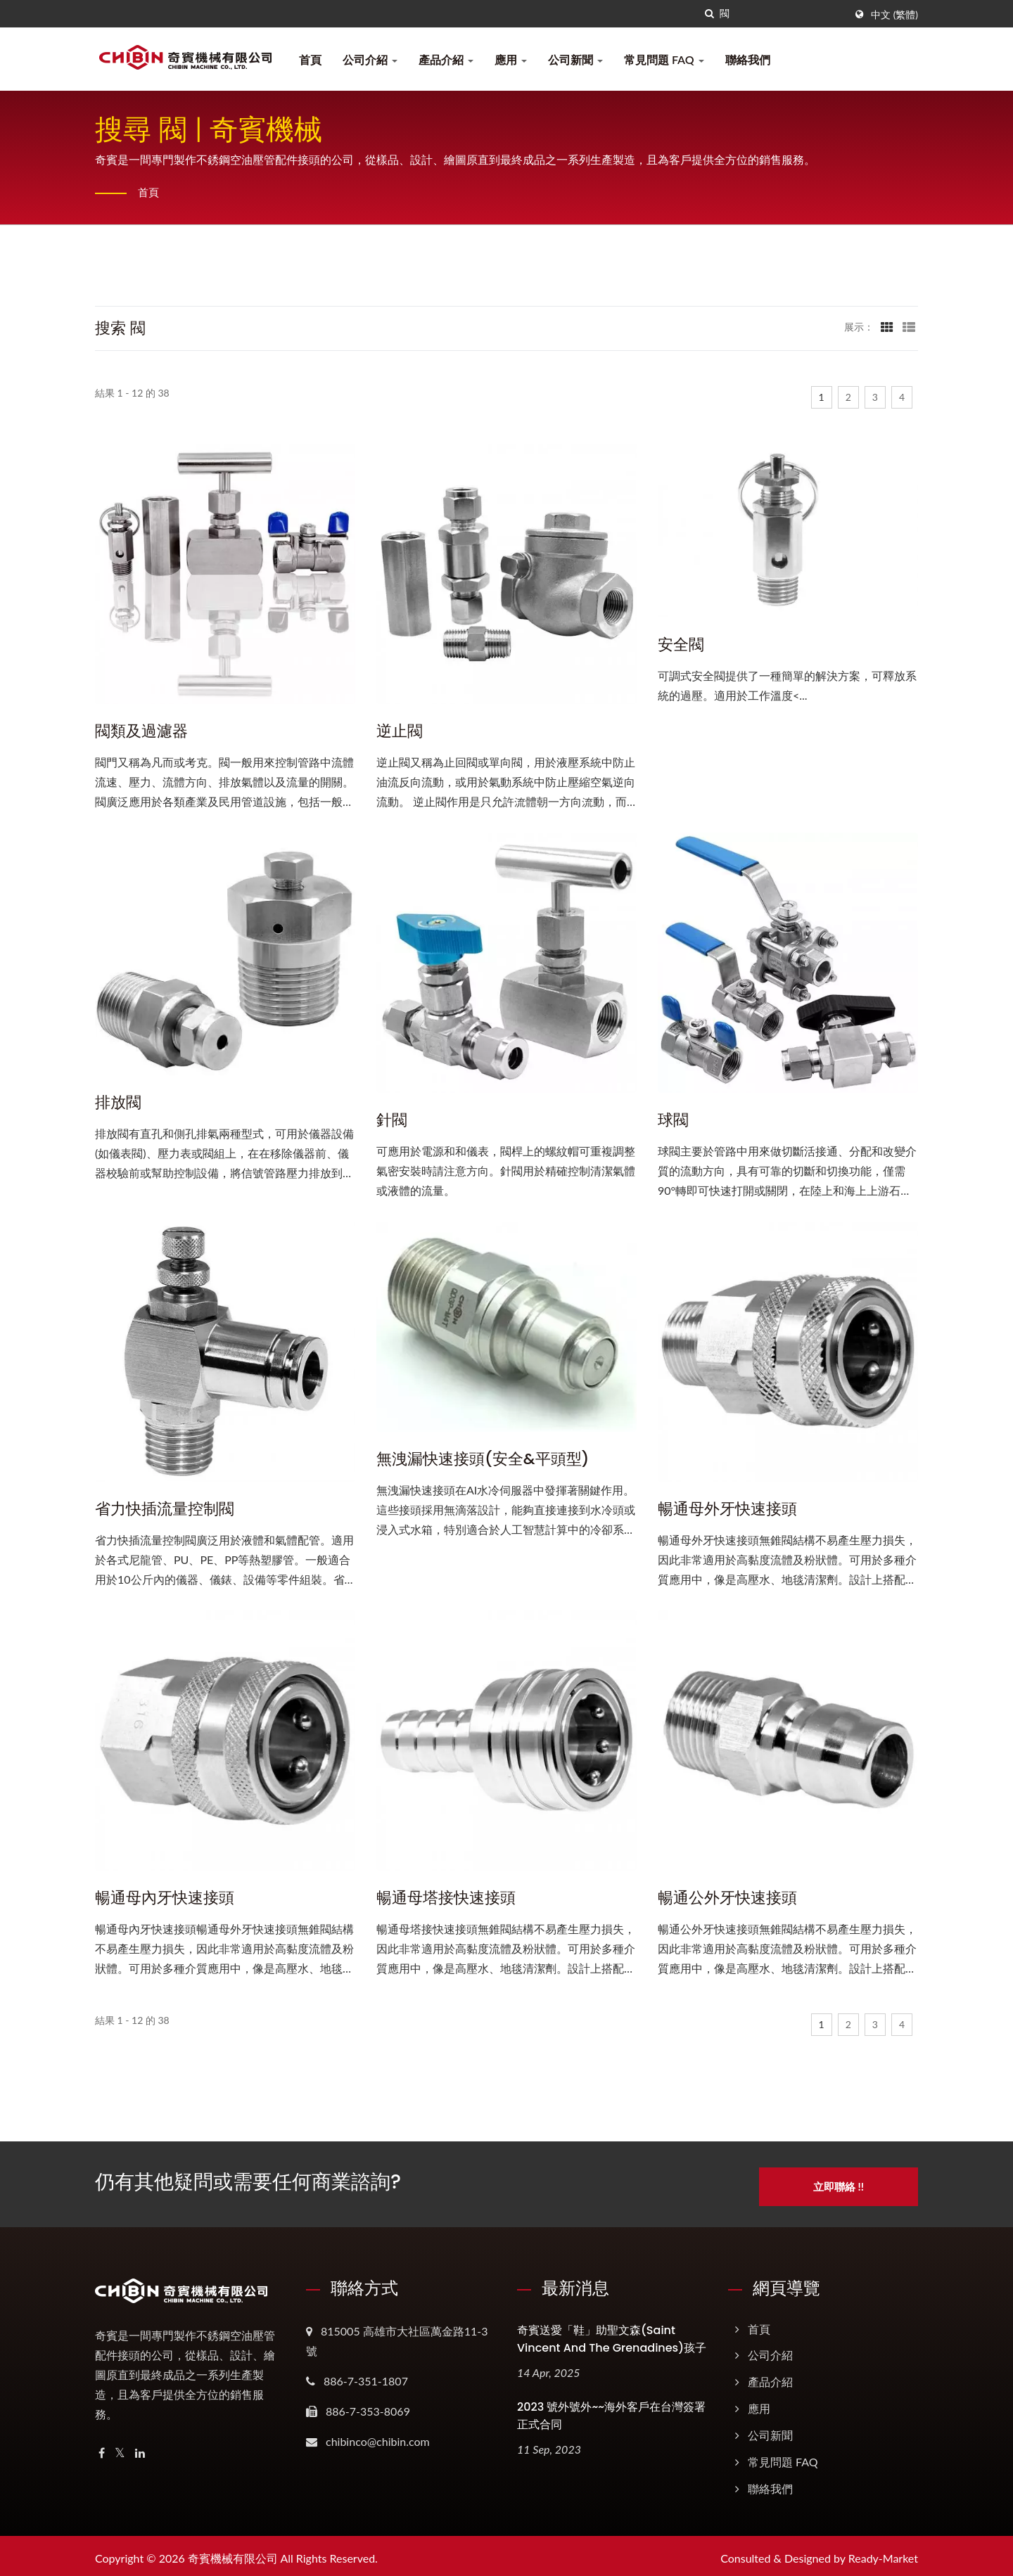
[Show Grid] (887, 326)
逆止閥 (399, 731)
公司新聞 (575, 59)
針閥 (391, 1120)
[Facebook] (101, 2448)
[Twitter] (120, 2448)
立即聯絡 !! (849, 2181)
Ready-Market (883, 2553)
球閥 (673, 1120)
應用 (511, 59)
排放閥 (118, 1102)
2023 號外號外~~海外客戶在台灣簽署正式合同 (611, 2411)
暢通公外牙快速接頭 (727, 1898)
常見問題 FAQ (664, 59)
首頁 (310, 59)
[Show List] (909, 326)
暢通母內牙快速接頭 (164, 1898)
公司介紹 (370, 59)
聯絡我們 (747, 59)
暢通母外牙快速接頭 (727, 1509)
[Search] (782, 13)
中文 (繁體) (894, 14)
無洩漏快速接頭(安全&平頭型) (482, 1459)
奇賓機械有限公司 (233, 2553)
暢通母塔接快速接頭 (446, 1898)
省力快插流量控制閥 (164, 1509)
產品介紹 (446, 59)
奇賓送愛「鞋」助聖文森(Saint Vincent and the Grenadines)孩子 (611, 2334)
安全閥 (681, 644)
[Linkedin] (140, 2448)
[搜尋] (709, 13)
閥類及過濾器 (141, 731)
